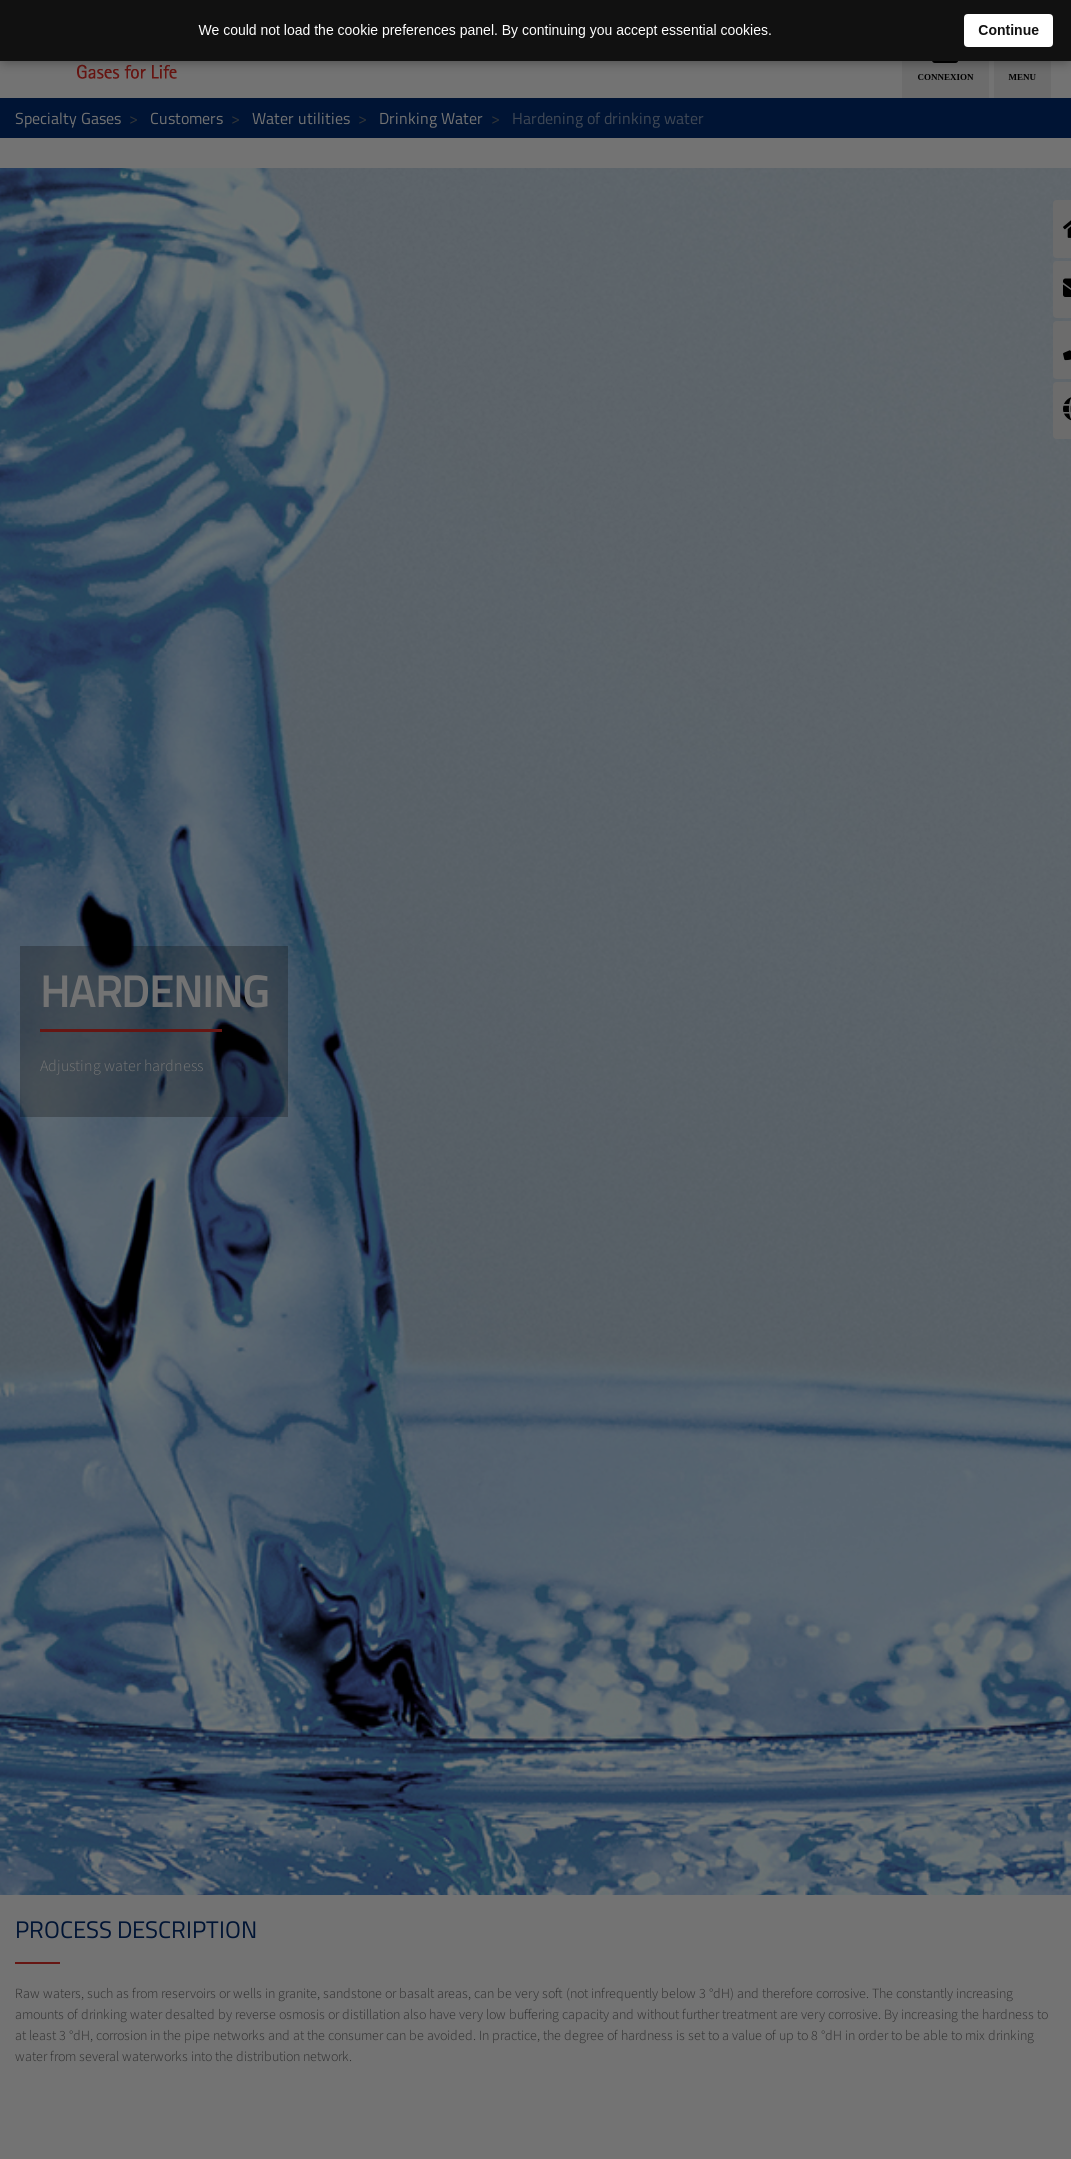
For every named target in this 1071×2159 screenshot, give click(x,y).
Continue (1008, 30)
